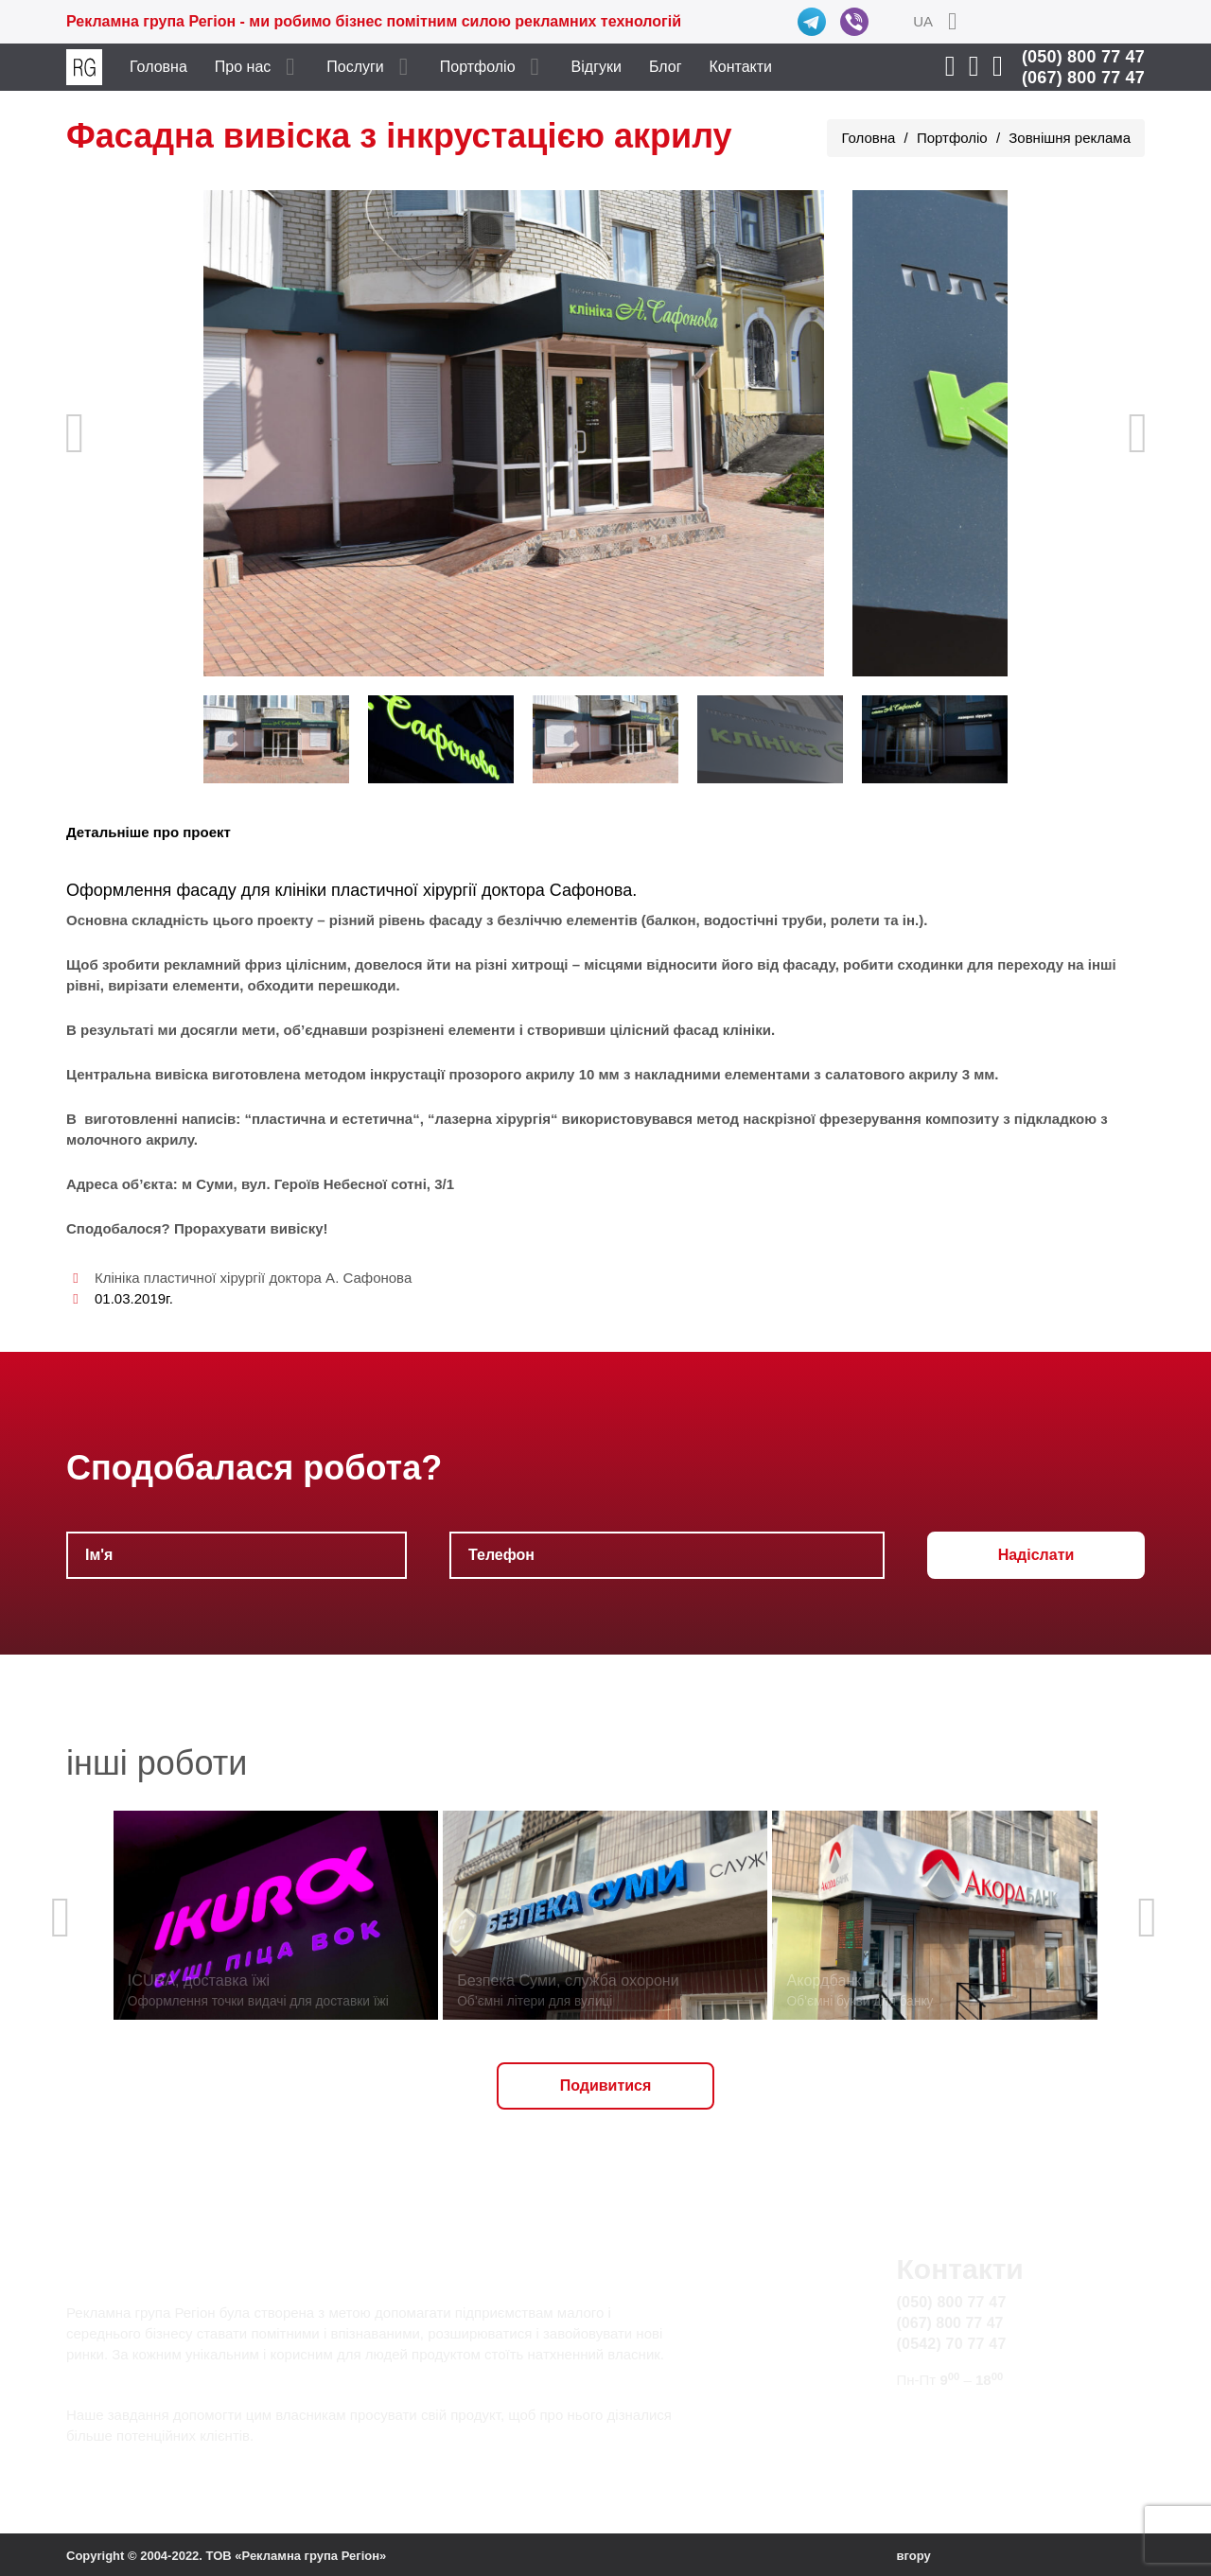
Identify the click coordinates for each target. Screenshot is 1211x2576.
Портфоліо (478, 67)
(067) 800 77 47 (1083, 77)
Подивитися (606, 2085)
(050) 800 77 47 (1083, 56)
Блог (665, 67)
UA (923, 21)
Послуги (355, 67)
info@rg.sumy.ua (954, 2416)
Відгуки (596, 67)
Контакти (741, 67)
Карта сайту (939, 2437)
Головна (158, 67)
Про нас (243, 67)
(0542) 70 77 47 (952, 2344)
